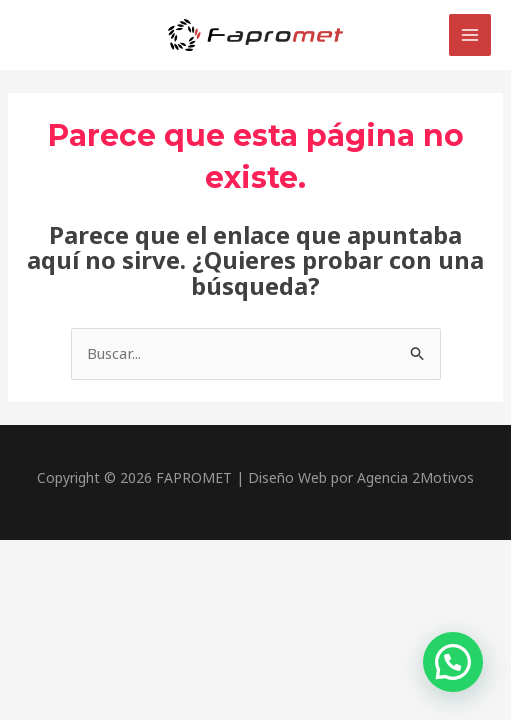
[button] (453, 662)
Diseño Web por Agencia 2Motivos (361, 477)
